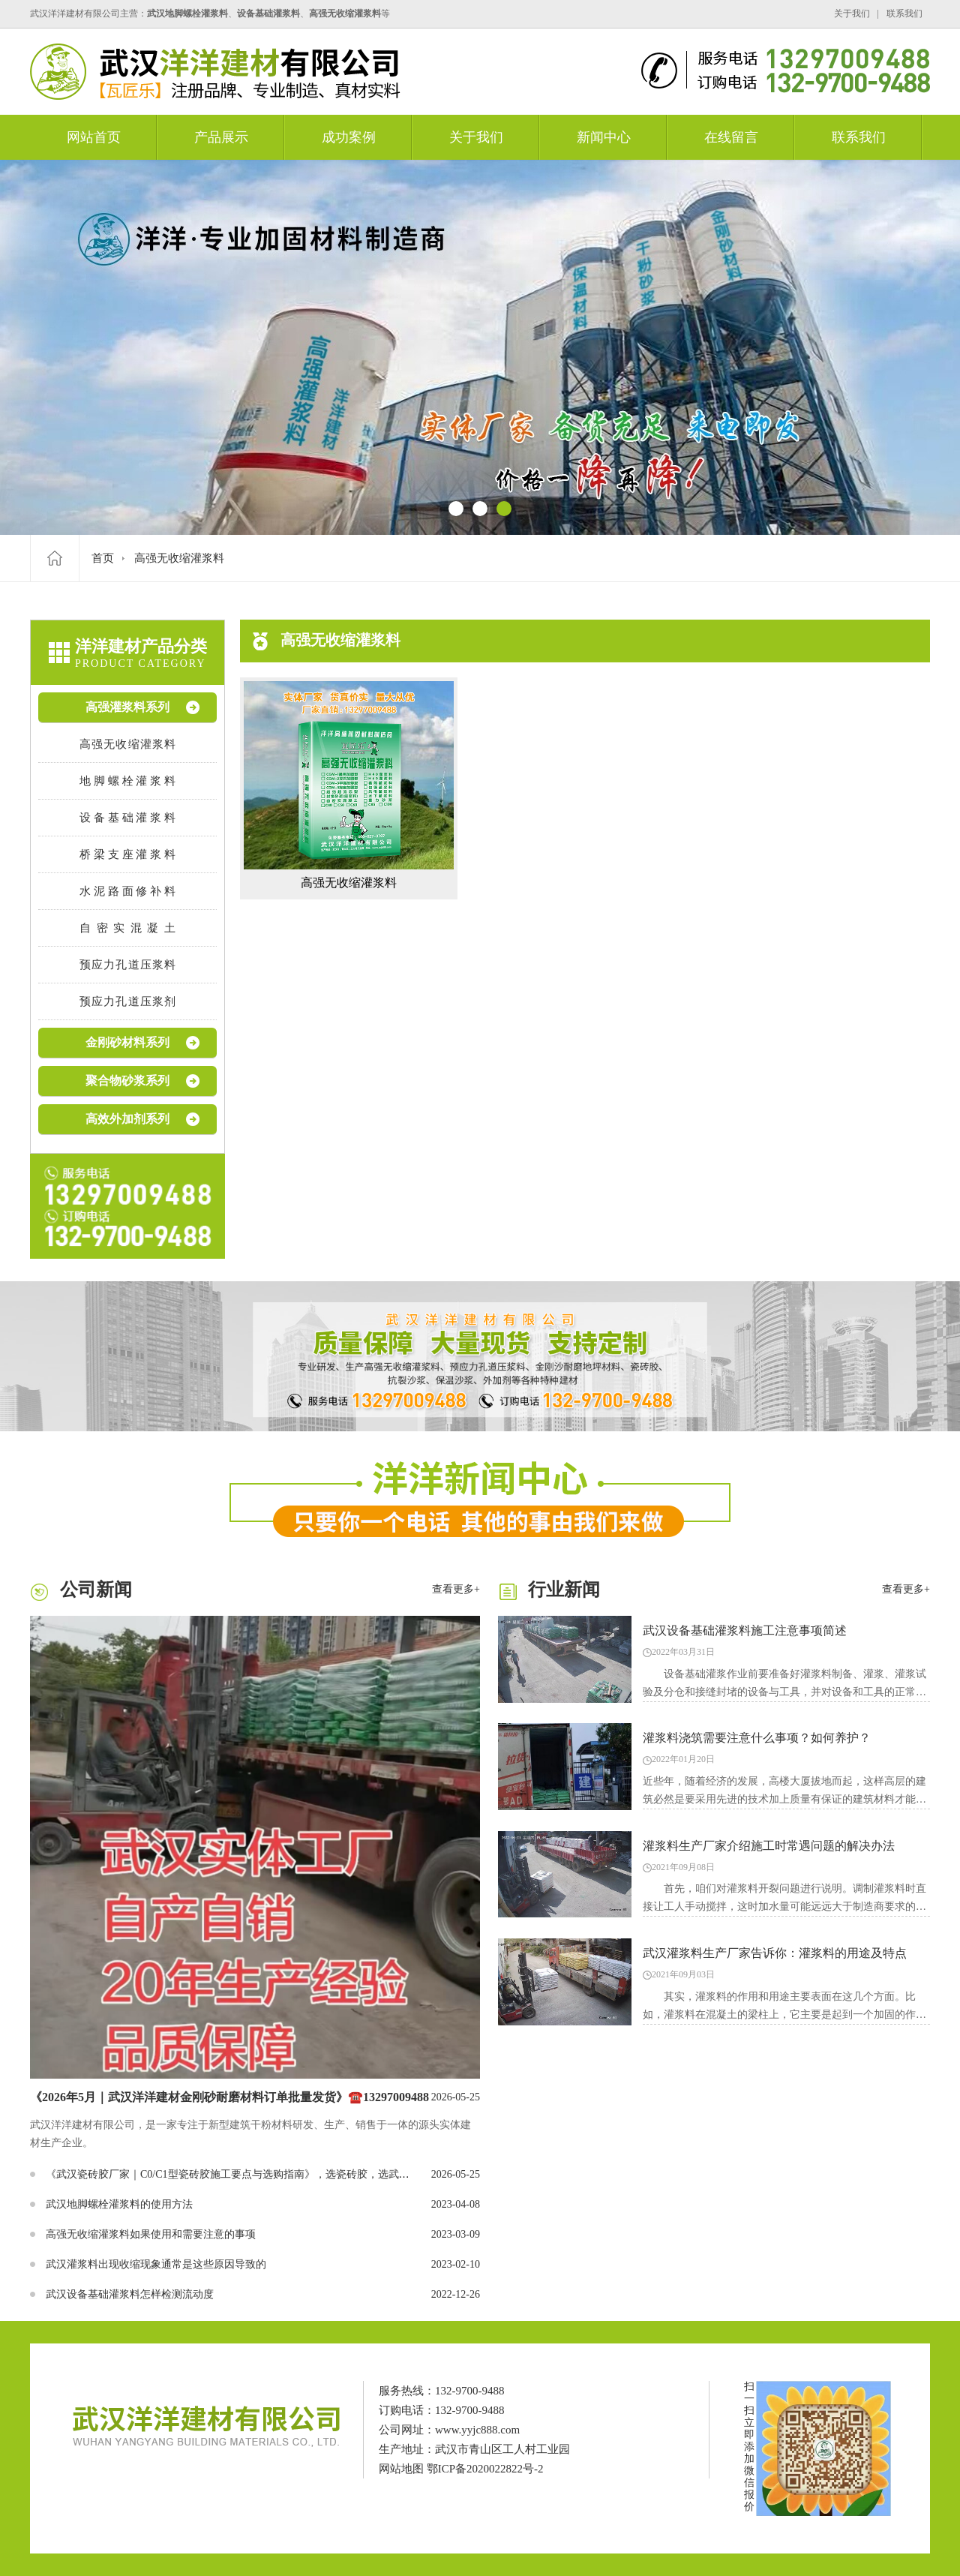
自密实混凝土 (128, 928)
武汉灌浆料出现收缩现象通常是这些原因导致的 (156, 2264)
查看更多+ (456, 1589)
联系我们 (904, 13)
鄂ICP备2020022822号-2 (485, 2469)
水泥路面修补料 (128, 891)
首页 (103, 558)
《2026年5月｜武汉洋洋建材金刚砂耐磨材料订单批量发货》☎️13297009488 (229, 2097)
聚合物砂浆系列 (128, 1080)
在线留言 (731, 137)
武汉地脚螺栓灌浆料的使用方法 (119, 2204)
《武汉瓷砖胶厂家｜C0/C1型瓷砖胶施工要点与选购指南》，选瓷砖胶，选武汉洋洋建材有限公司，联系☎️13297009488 (321, 2174)
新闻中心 (604, 137)
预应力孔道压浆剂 (128, 1001)
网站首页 (94, 137)
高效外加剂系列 (128, 1118)
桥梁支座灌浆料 (128, 854)
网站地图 (401, 2469)
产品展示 (221, 137)
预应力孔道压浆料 (128, 965)
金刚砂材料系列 (128, 1042)
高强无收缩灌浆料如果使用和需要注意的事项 (151, 2234)
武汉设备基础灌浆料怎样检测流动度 (130, 2294)
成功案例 (349, 137)
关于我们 (852, 13)
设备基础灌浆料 (128, 818)
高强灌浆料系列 (128, 707)
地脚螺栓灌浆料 (128, 781)
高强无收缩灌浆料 (179, 558)
